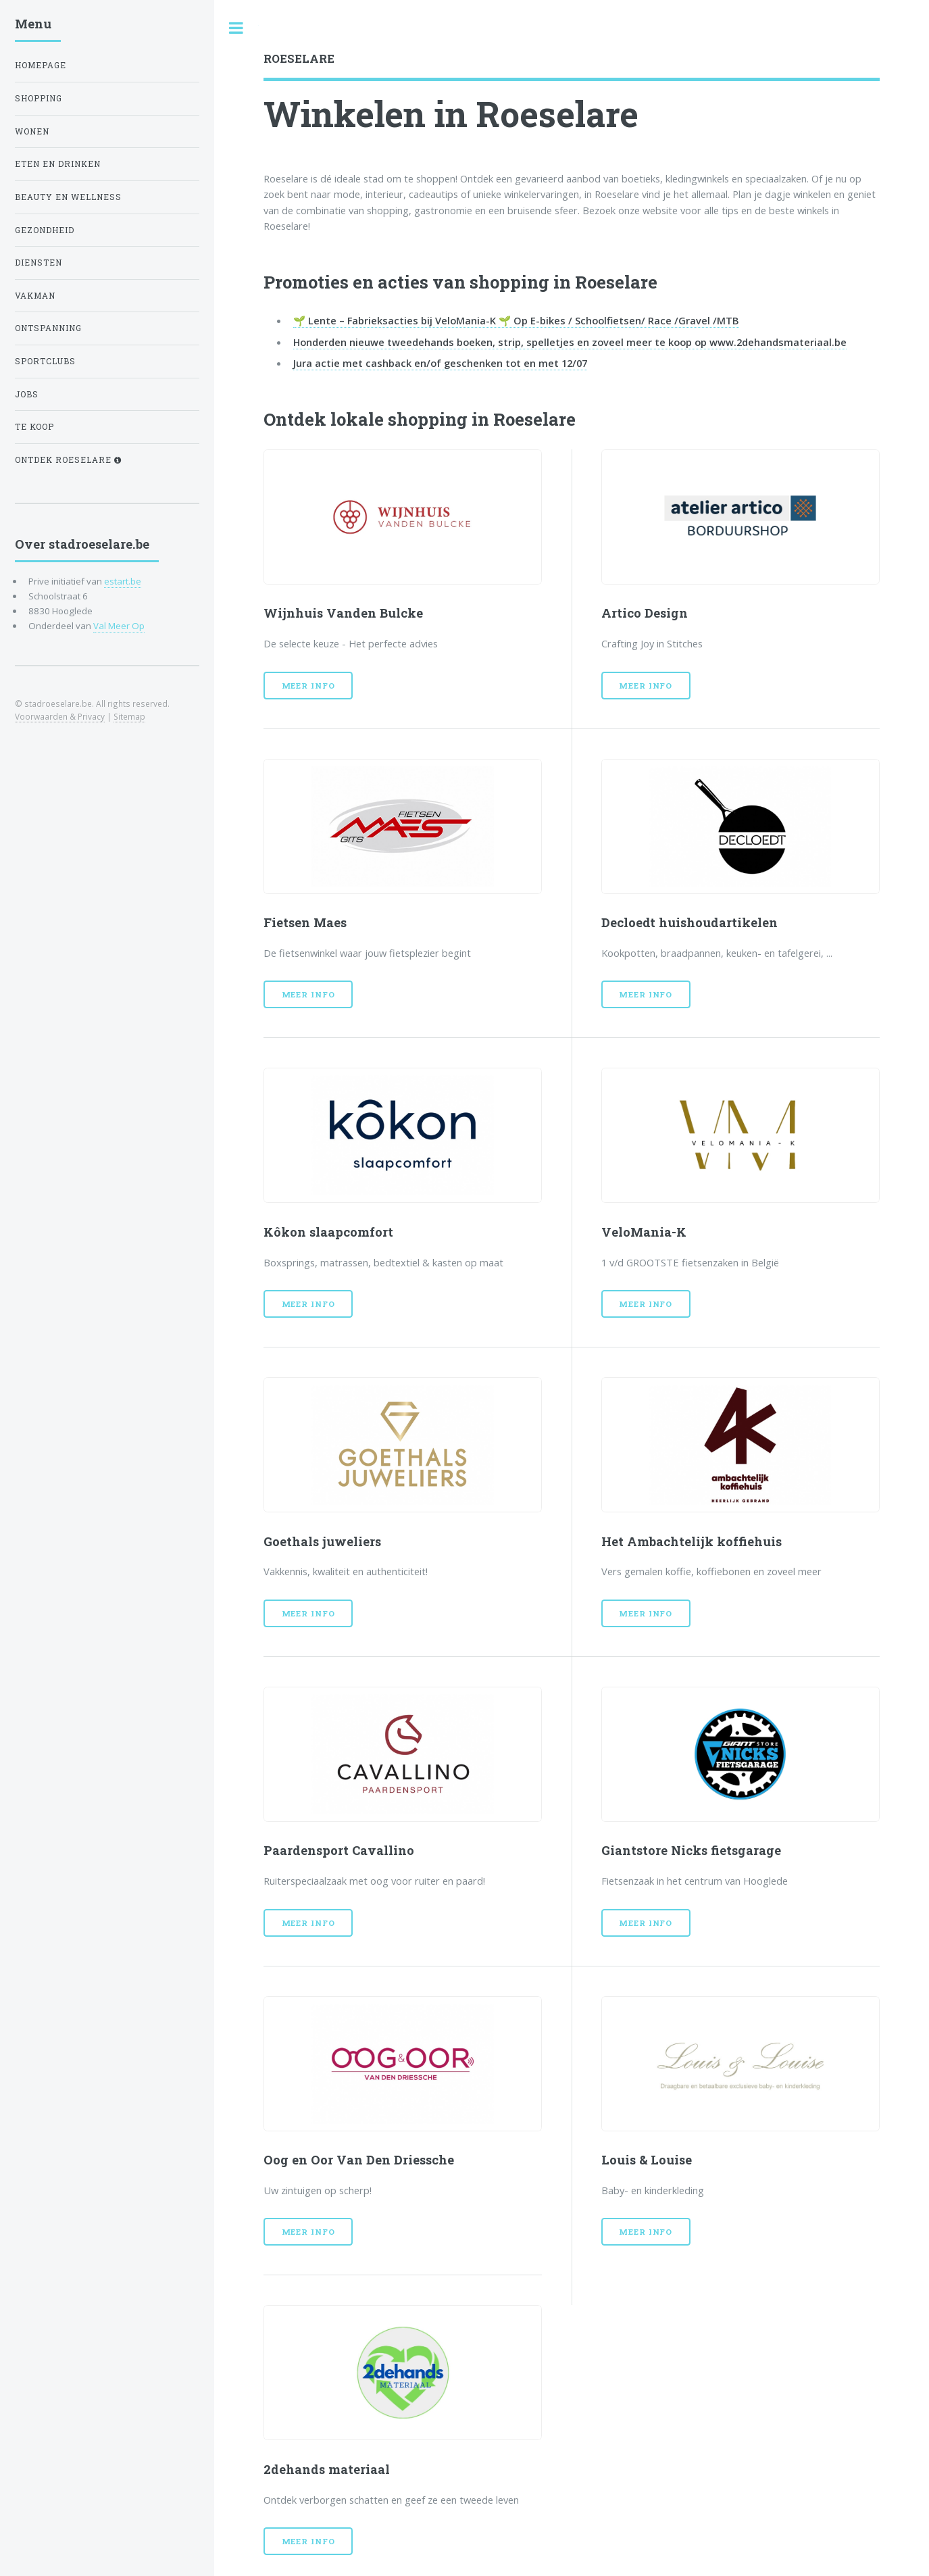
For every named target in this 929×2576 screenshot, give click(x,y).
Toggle (236, 28)
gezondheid (44, 230)
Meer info (308, 685)
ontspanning (48, 328)
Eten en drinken (58, 164)
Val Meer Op (119, 626)
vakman (35, 296)
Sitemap (129, 716)
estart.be (122, 581)
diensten (38, 262)
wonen (32, 131)
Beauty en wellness (68, 197)
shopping (38, 98)
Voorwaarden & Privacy (60, 716)
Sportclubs (45, 361)
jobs (27, 394)
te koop (34, 427)
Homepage (40, 65)
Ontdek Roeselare (68, 460)
